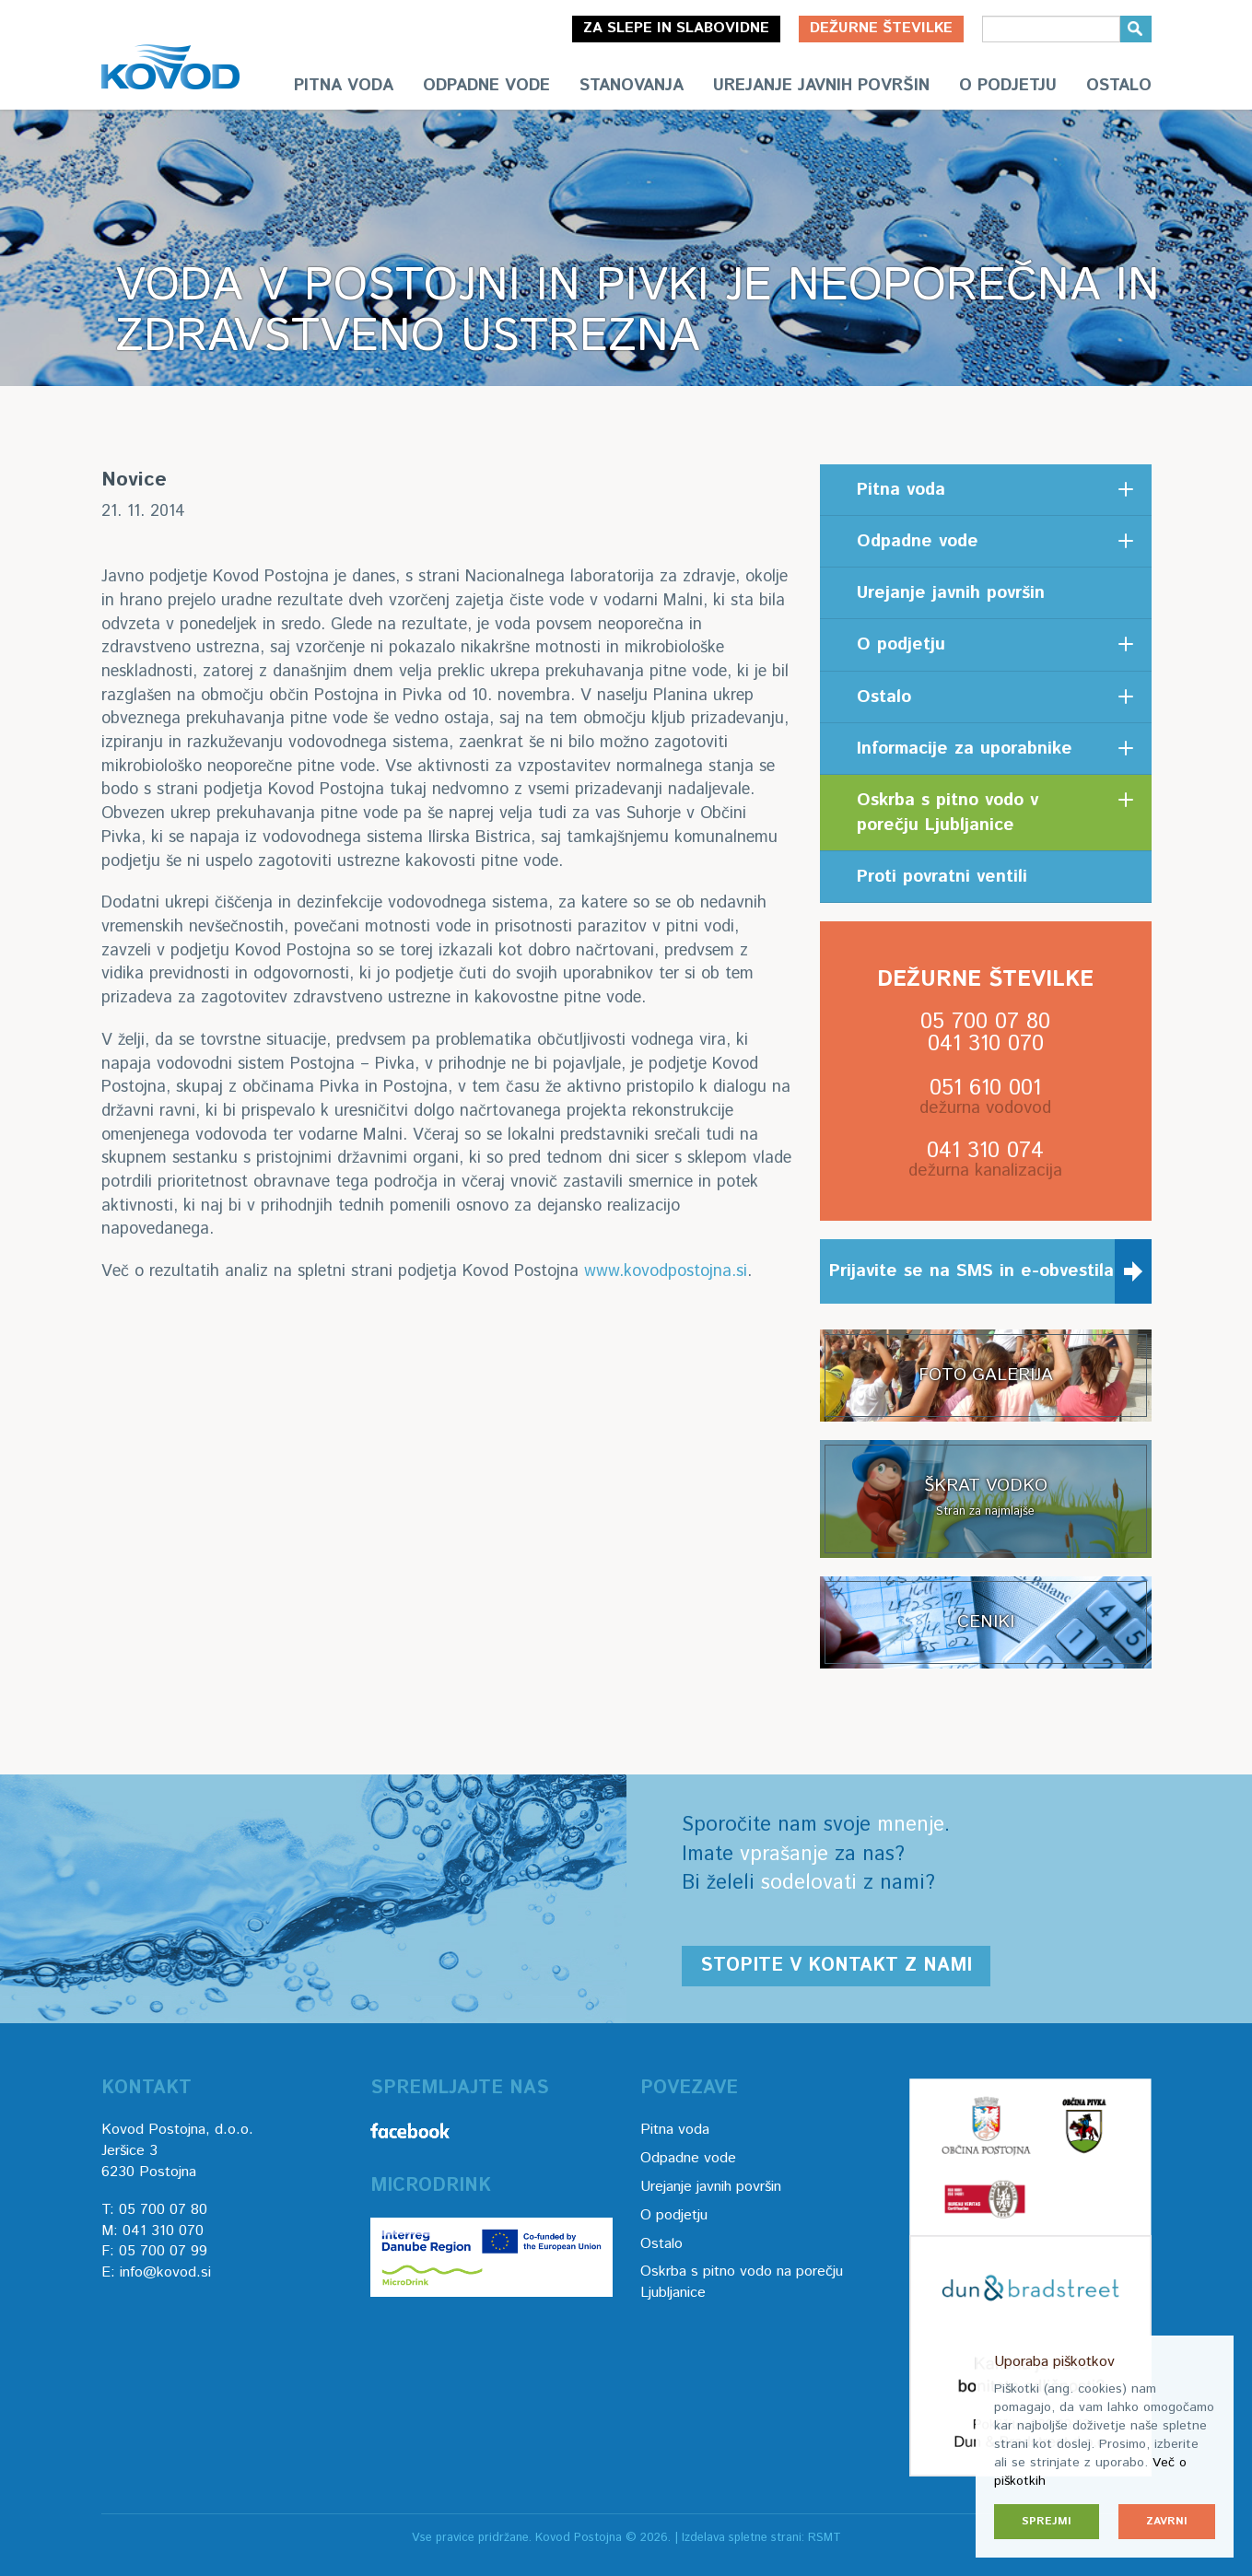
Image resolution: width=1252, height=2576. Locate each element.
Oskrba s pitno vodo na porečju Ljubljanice (741, 2282)
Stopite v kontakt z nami (836, 1965)
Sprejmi (1046, 2521)
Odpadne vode (486, 86)
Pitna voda (343, 86)
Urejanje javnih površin (821, 86)
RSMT (824, 2538)
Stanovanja (631, 86)
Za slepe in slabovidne (676, 28)
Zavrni (1167, 2521)
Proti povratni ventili (942, 876)
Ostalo (1119, 86)
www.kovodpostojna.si (665, 1271)
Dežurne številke (881, 28)
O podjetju (1008, 86)
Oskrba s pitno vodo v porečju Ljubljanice (947, 812)
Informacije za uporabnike (964, 748)
